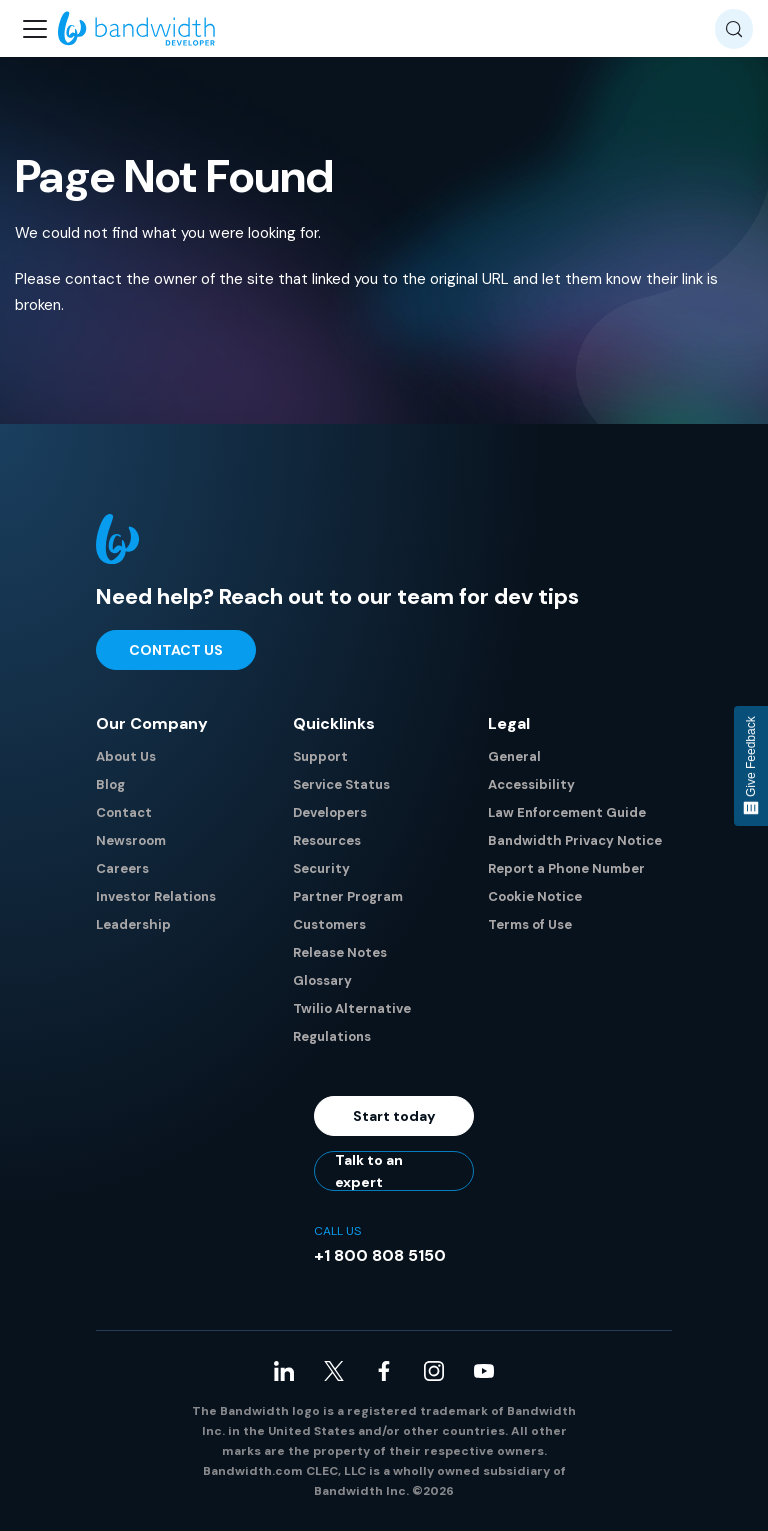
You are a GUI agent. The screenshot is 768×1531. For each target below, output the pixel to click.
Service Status (341, 784)
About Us (126, 756)
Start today (394, 1116)
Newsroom (131, 840)
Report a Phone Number (566, 868)
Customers (329, 924)
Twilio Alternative (352, 1008)
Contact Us (176, 650)
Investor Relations (156, 896)
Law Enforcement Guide (567, 812)
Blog (110, 784)
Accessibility (531, 784)
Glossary (322, 980)
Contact (124, 812)
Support (320, 756)
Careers (122, 868)
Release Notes (340, 952)
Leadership (133, 924)
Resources (327, 840)
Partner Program (348, 896)
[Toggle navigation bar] (35, 29)
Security (321, 868)
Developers (330, 812)
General (514, 756)
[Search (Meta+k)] (734, 29)
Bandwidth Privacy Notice (575, 840)
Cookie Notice (535, 896)
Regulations (332, 1036)
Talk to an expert (369, 1171)
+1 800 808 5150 (380, 1255)
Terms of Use (530, 924)
